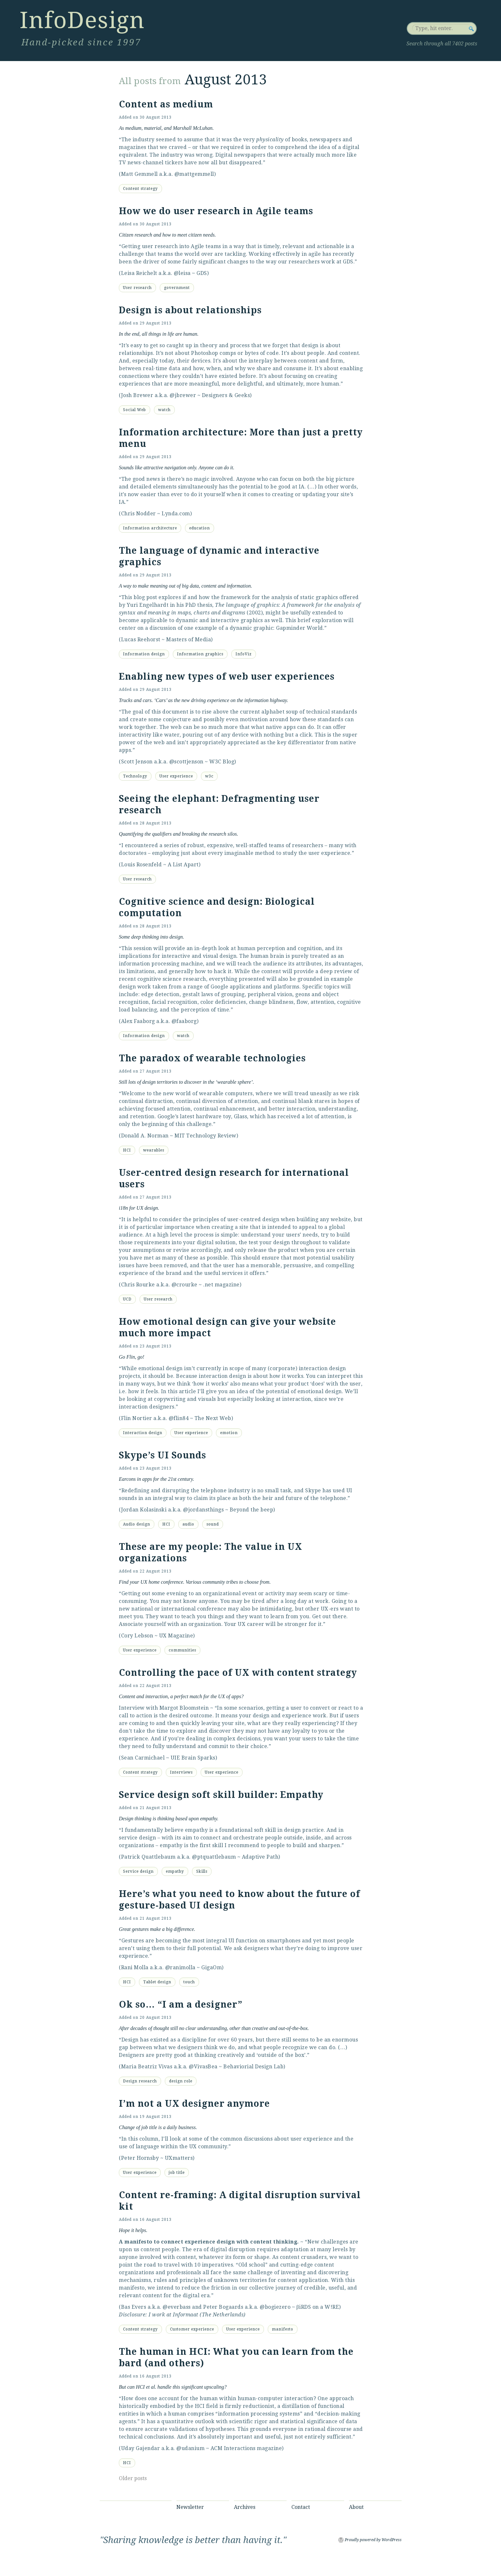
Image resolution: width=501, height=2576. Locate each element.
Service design (138, 1871)
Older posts (133, 2478)
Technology (135, 776)
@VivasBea (203, 2067)
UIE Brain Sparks (193, 1758)
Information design (144, 654)
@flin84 (179, 1418)
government (177, 287)
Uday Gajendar (140, 2448)
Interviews (181, 1772)
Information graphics (200, 654)
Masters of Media (188, 639)
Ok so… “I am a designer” (181, 2004)
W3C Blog (221, 762)
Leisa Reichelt (139, 273)
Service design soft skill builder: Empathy (221, 1795)
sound (212, 1524)
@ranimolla (180, 1967)
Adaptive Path (260, 1857)
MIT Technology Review (205, 1136)
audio (188, 1524)
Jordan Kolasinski (144, 1510)
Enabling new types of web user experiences (227, 676)
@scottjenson (186, 762)
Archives (244, 2507)
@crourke (184, 1285)
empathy (175, 1871)
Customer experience (192, 2329)
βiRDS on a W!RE (318, 2307)
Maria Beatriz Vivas (147, 2067)
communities (182, 1650)
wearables (153, 1150)
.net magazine (221, 1285)
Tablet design (157, 1982)
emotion (229, 1433)
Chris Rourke (138, 1285)
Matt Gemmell (139, 174)
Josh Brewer (137, 395)
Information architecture (150, 528)
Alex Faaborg (138, 1021)
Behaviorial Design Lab (253, 2067)
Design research (140, 2081)
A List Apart (183, 865)
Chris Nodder (138, 514)
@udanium (190, 2448)
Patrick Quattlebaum (148, 1857)
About (356, 2507)
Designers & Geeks (226, 395)
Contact (300, 2507)
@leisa (182, 273)
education (199, 528)
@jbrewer (183, 395)
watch (164, 410)
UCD (127, 1299)
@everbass (177, 2307)
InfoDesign (82, 20)
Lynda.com (176, 514)
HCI (127, 1150)
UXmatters (179, 2158)
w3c (209, 776)
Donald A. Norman (145, 1136)
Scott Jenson (137, 762)
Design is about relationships (190, 310)
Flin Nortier (136, 1418)
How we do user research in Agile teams (216, 211)
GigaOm (211, 1967)
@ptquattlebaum (214, 1857)
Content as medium (166, 104)
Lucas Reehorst (140, 639)
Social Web (134, 410)
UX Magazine (176, 1636)
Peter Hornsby (140, 2158)
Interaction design (142, 1433)
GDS (202, 273)
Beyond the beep (252, 1510)
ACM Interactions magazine (246, 2448)
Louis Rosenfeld (141, 865)
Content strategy (140, 188)
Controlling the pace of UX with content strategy (238, 1672)
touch (189, 1982)
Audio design (136, 1524)
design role (180, 2081)
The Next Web (213, 1418)
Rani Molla (135, 1967)
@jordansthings (203, 1510)
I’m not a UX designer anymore (194, 2103)
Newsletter (190, 2507)
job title (177, 2172)
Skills (201, 1871)
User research (137, 287)
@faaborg (184, 1021)
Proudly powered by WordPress (373, 2540)
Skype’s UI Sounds (162, 1455)
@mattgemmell (194, 174)
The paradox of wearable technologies (212, 1058)
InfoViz (243, 654)
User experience (176, 776)
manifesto (282, 2329)
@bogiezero (275, 2307)
